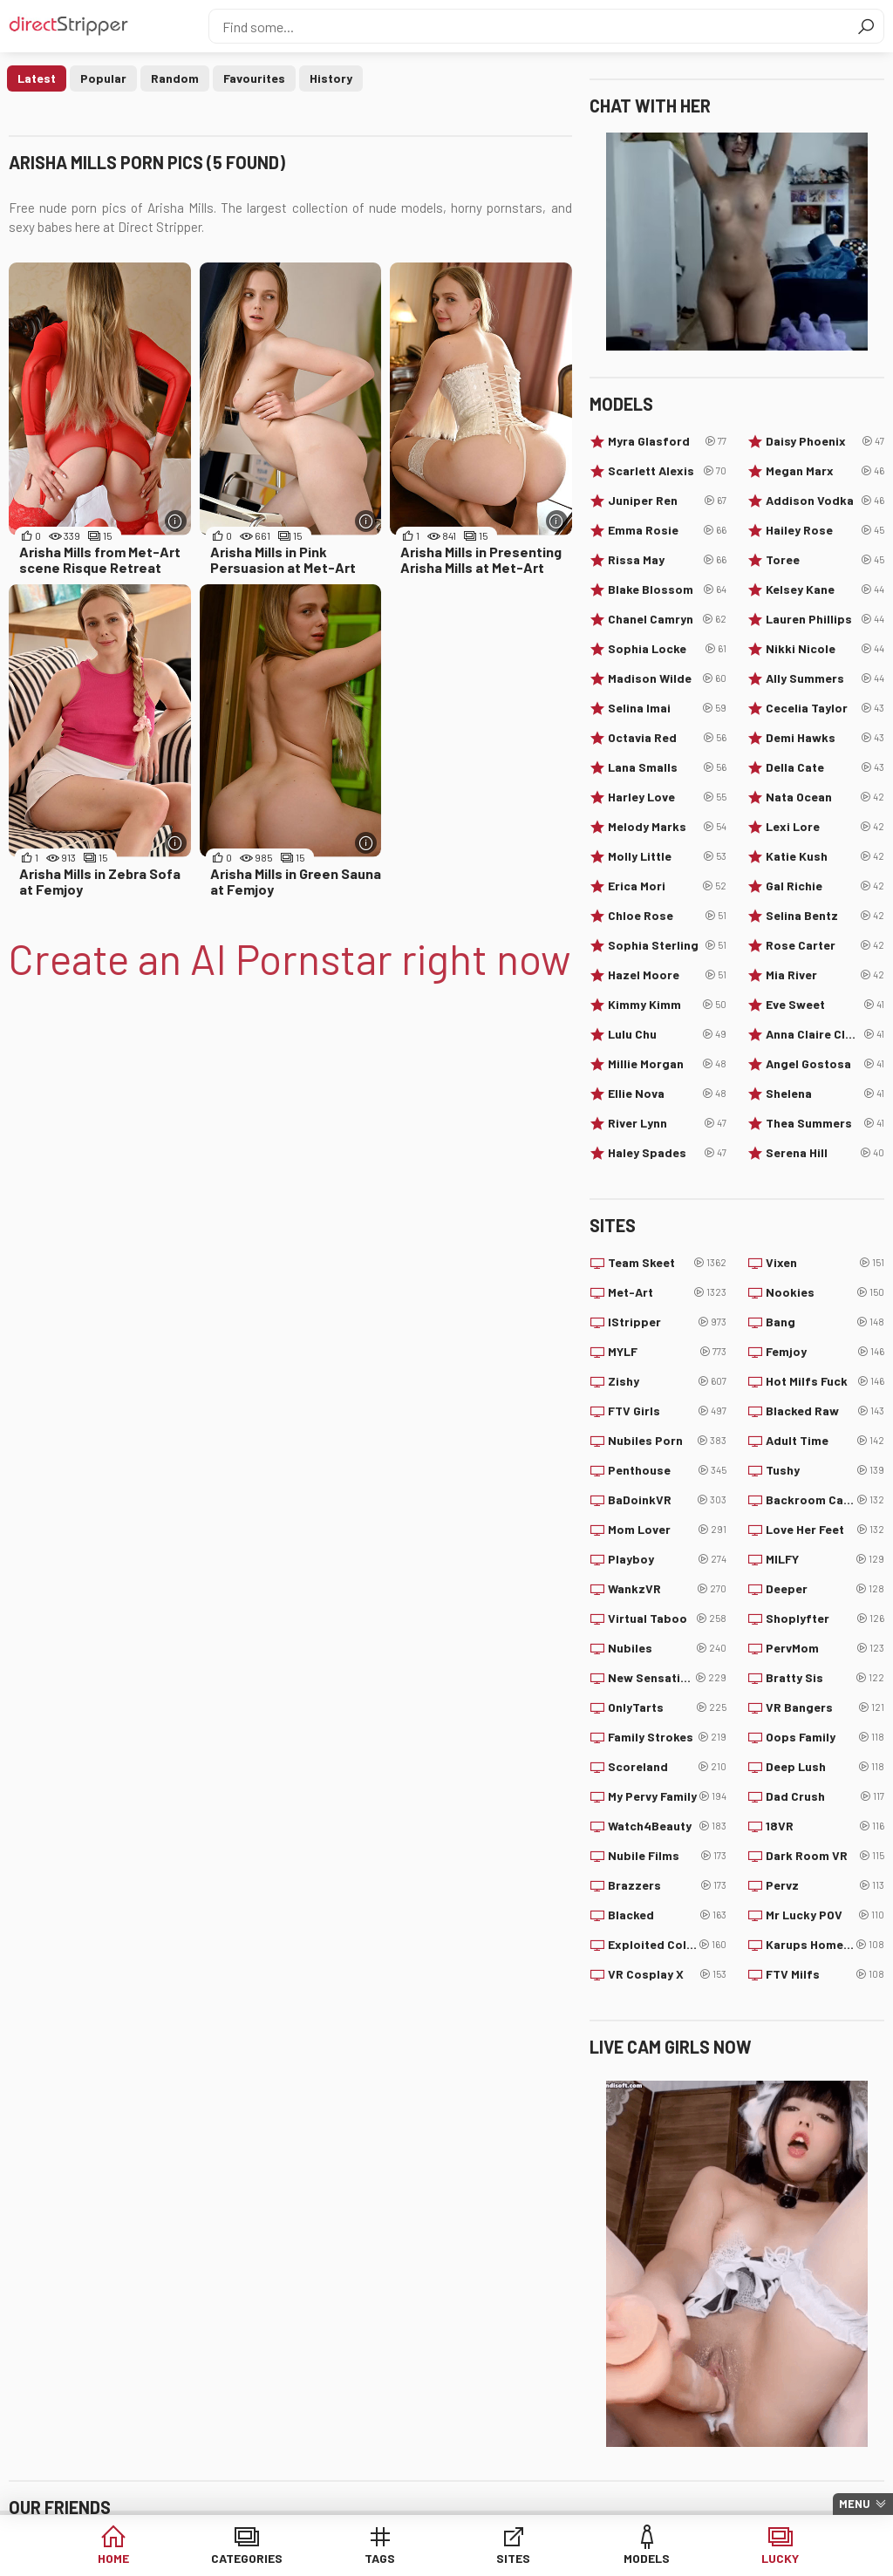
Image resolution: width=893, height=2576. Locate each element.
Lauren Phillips (825, 619)
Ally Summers (825, 678)
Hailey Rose (825, 530)
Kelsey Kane (825, 589)
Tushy (825, 1470)
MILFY (825, 1559)
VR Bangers (825, 1707)
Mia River (825, 974)
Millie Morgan (667, 1063)
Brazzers (667, 1885)
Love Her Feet (825, 1529)
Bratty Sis (825, 1677)
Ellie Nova (667, 1093)
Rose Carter (825, 945)
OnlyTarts (667, 1707)
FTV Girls (667, 1410)
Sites (513, 2558)
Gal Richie (825, 886)
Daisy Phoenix (825, 441)
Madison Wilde (667, 678)
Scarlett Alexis (667, 470)
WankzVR (667, 1588)
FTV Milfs (825, 1974)
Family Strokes (667, 1737)
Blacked (667, 1915)
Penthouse (667, 1470)
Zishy (667, 1381)
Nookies (825, 1292)
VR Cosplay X (667, 1974)
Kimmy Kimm (667, 1004)
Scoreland (667, 1766)
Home (113, 2558)
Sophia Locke (667, 648)
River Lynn (667, 1123)
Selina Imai (667, 708)
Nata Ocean (825, 797)
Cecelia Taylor (825, 708)
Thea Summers (825, 1123)
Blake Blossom (667, 589)
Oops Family (825, 1737)
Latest (36, 78)
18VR (825, 1826)
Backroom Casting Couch (825, 1499)
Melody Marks (667, 826)
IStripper (667, 1322)
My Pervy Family (667, 1796)
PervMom (825, 1648)
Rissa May (667, 559)
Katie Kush (825, 856)
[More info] (176, 521)
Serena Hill (825, 1152)
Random (175, 78)
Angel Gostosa (825, 1063)
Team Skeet (667, 1262)
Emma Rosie (667, 530)
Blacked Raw (825, 1410)
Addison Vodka (825, 500)
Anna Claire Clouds (825, 1034)
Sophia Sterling (667, 945)
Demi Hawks (825, 737)
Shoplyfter (825, 1618)
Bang (825, 1322)
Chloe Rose (667, 915)
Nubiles (667, 1648)
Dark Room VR (825, 1855)
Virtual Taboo (667, 1618)
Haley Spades (667, 1152)
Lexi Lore (825, 826)
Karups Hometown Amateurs (825, 1944)
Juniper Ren (667, 500)
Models (647, 2558)
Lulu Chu (667, 1034)
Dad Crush (825, 1796)
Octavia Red (667, 737)
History (331, 78)
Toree (825, 559)
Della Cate (825, 767)
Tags (380, 2558)
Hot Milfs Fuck (825, 1381)
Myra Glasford (667, 441)
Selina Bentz (825, 915)
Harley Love (667, 797)
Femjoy (825, 1351)
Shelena (825, 1093)
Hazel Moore (667, 974)
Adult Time (825, 1440)
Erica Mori (667, 886)
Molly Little (667, 856)
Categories (247, 2558)
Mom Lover (667, 1529)
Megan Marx (825, 470)
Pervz (825, 1885)
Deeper (825, 1588)
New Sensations (667, 1677)
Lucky (780, 2558)
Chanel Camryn (667, 619)
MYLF (667, 1351)
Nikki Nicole (825, 648)
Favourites (254, 78)
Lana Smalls (667, 767)
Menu (854, 2504)
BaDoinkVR (667, 1499)
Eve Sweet (825, 1004)
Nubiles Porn (667, 1440)
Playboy (667, 1559)
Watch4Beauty (667, 1826)
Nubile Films (667, 1855)
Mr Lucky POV (825, 1915)
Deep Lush (825, 1766)
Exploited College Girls (667, 1944)
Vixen (825, 1262)
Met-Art (667, 1292)
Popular (103, 78)
